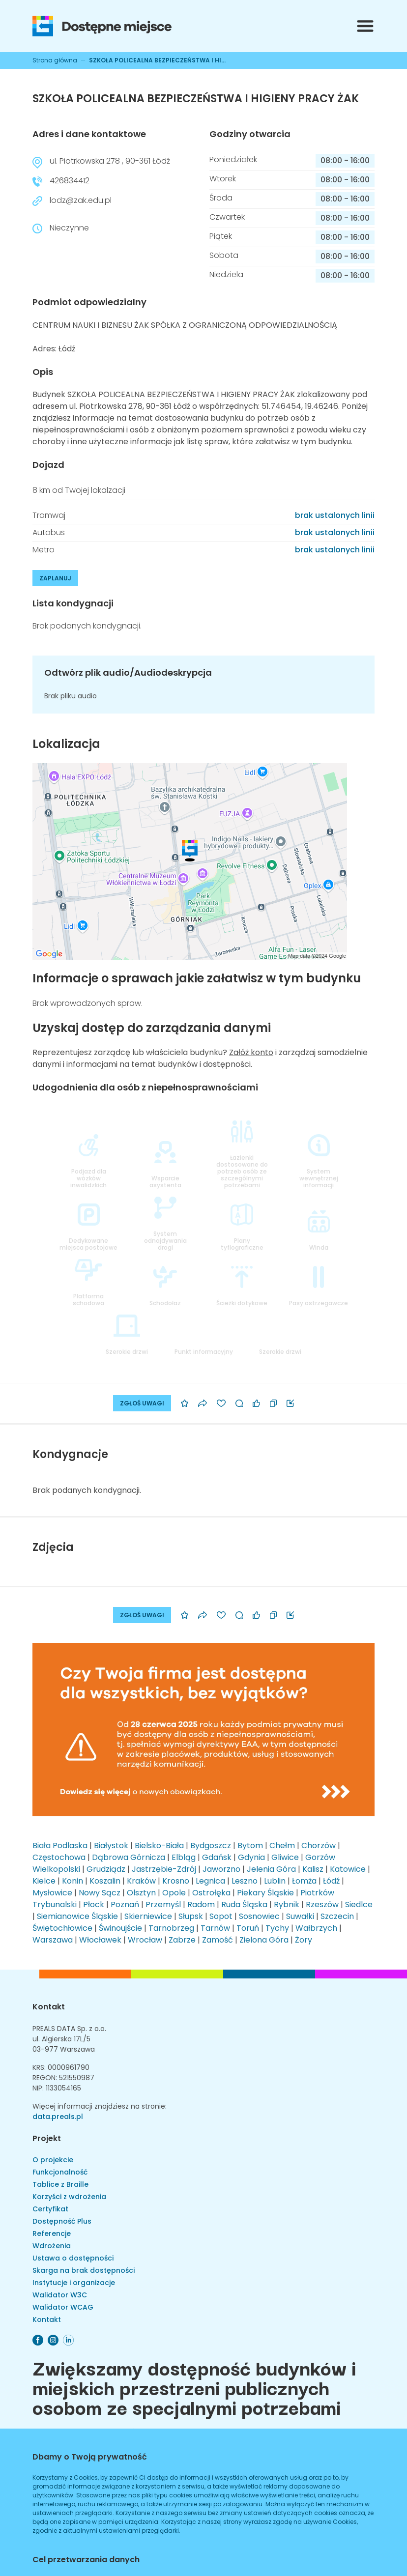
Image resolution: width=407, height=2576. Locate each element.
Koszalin (104, 1881)
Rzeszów (322, 1904)
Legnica (210, 1881)
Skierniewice (148, 1916)
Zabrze (182, 1940)
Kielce (44, 1881)
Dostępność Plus (61, 2221)
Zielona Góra (264, 1940)
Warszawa (52, 1940)
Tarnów (215, 1928)
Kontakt (48, 2006)
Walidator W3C (59, 2295)
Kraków (141, 1881)
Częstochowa (59, 1857)
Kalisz (312, 1869)
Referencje (51, 2233)
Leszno (245, 1881)
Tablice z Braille (60, 2184)
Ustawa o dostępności (73, 2258)
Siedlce (359, 1904)
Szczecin (337, 1916)
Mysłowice (52, 1892)
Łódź (331, 1881)
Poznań (125, 1904)
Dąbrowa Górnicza (128, 1857)
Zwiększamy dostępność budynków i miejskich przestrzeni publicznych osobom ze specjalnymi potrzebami (194, 2386)
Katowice (348, 1869)
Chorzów (318, 1845)
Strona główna (54, 60)
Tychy (277, 1928)
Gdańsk (217, 1857)
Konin (72, 1881)
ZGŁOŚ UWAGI (142, 1403)
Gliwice (285, 1857)
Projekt (46, 2138)
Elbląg (184, 1857)
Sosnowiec (259, 1916)
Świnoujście (120, 1928)
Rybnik (286, 1904)
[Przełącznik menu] (365, 26)
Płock (93, 1904)
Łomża (304, 1881)
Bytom (250, 1845)
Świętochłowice (62, 1928)
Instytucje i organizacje (73, 2283)
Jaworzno (221, 1869)
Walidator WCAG (62, 2307)
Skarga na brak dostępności (83, 2270)
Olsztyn (141, 1892)
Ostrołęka (211, 1892)
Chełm (282, 1845)
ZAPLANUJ (55, 578)
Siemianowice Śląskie (77, 1916)
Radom (201, 1904)
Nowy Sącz (99, 1892)
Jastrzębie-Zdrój (164, 1869)
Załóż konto (251, 1052)
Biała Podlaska (59, 1845)
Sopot (221, 1916)
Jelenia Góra (271, 1869)
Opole (174, 1892)
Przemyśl (163, 1904)
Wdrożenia (51, 2246)
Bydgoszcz (210, 1845)
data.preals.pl (57, 2116)
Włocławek (100, 1940)
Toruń (247, 1928)
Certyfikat (50, 2209)
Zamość (217, 1940)
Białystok (111, 1845)
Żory (303, 1940)
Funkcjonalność (59, 2172)
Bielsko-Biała (159, 1845)
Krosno (175, 1881)
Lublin (275, 1881)
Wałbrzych (316, 1928)
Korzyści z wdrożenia (69, 2197)
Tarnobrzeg (171, 1928)
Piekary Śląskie (265, 1892)
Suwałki (300, 1916)
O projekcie (52, 2160)
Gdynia (251, 1857)
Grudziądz (106, 1869)
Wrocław (145, 1940)
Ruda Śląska (244, 1904)
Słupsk (190, 1916)
